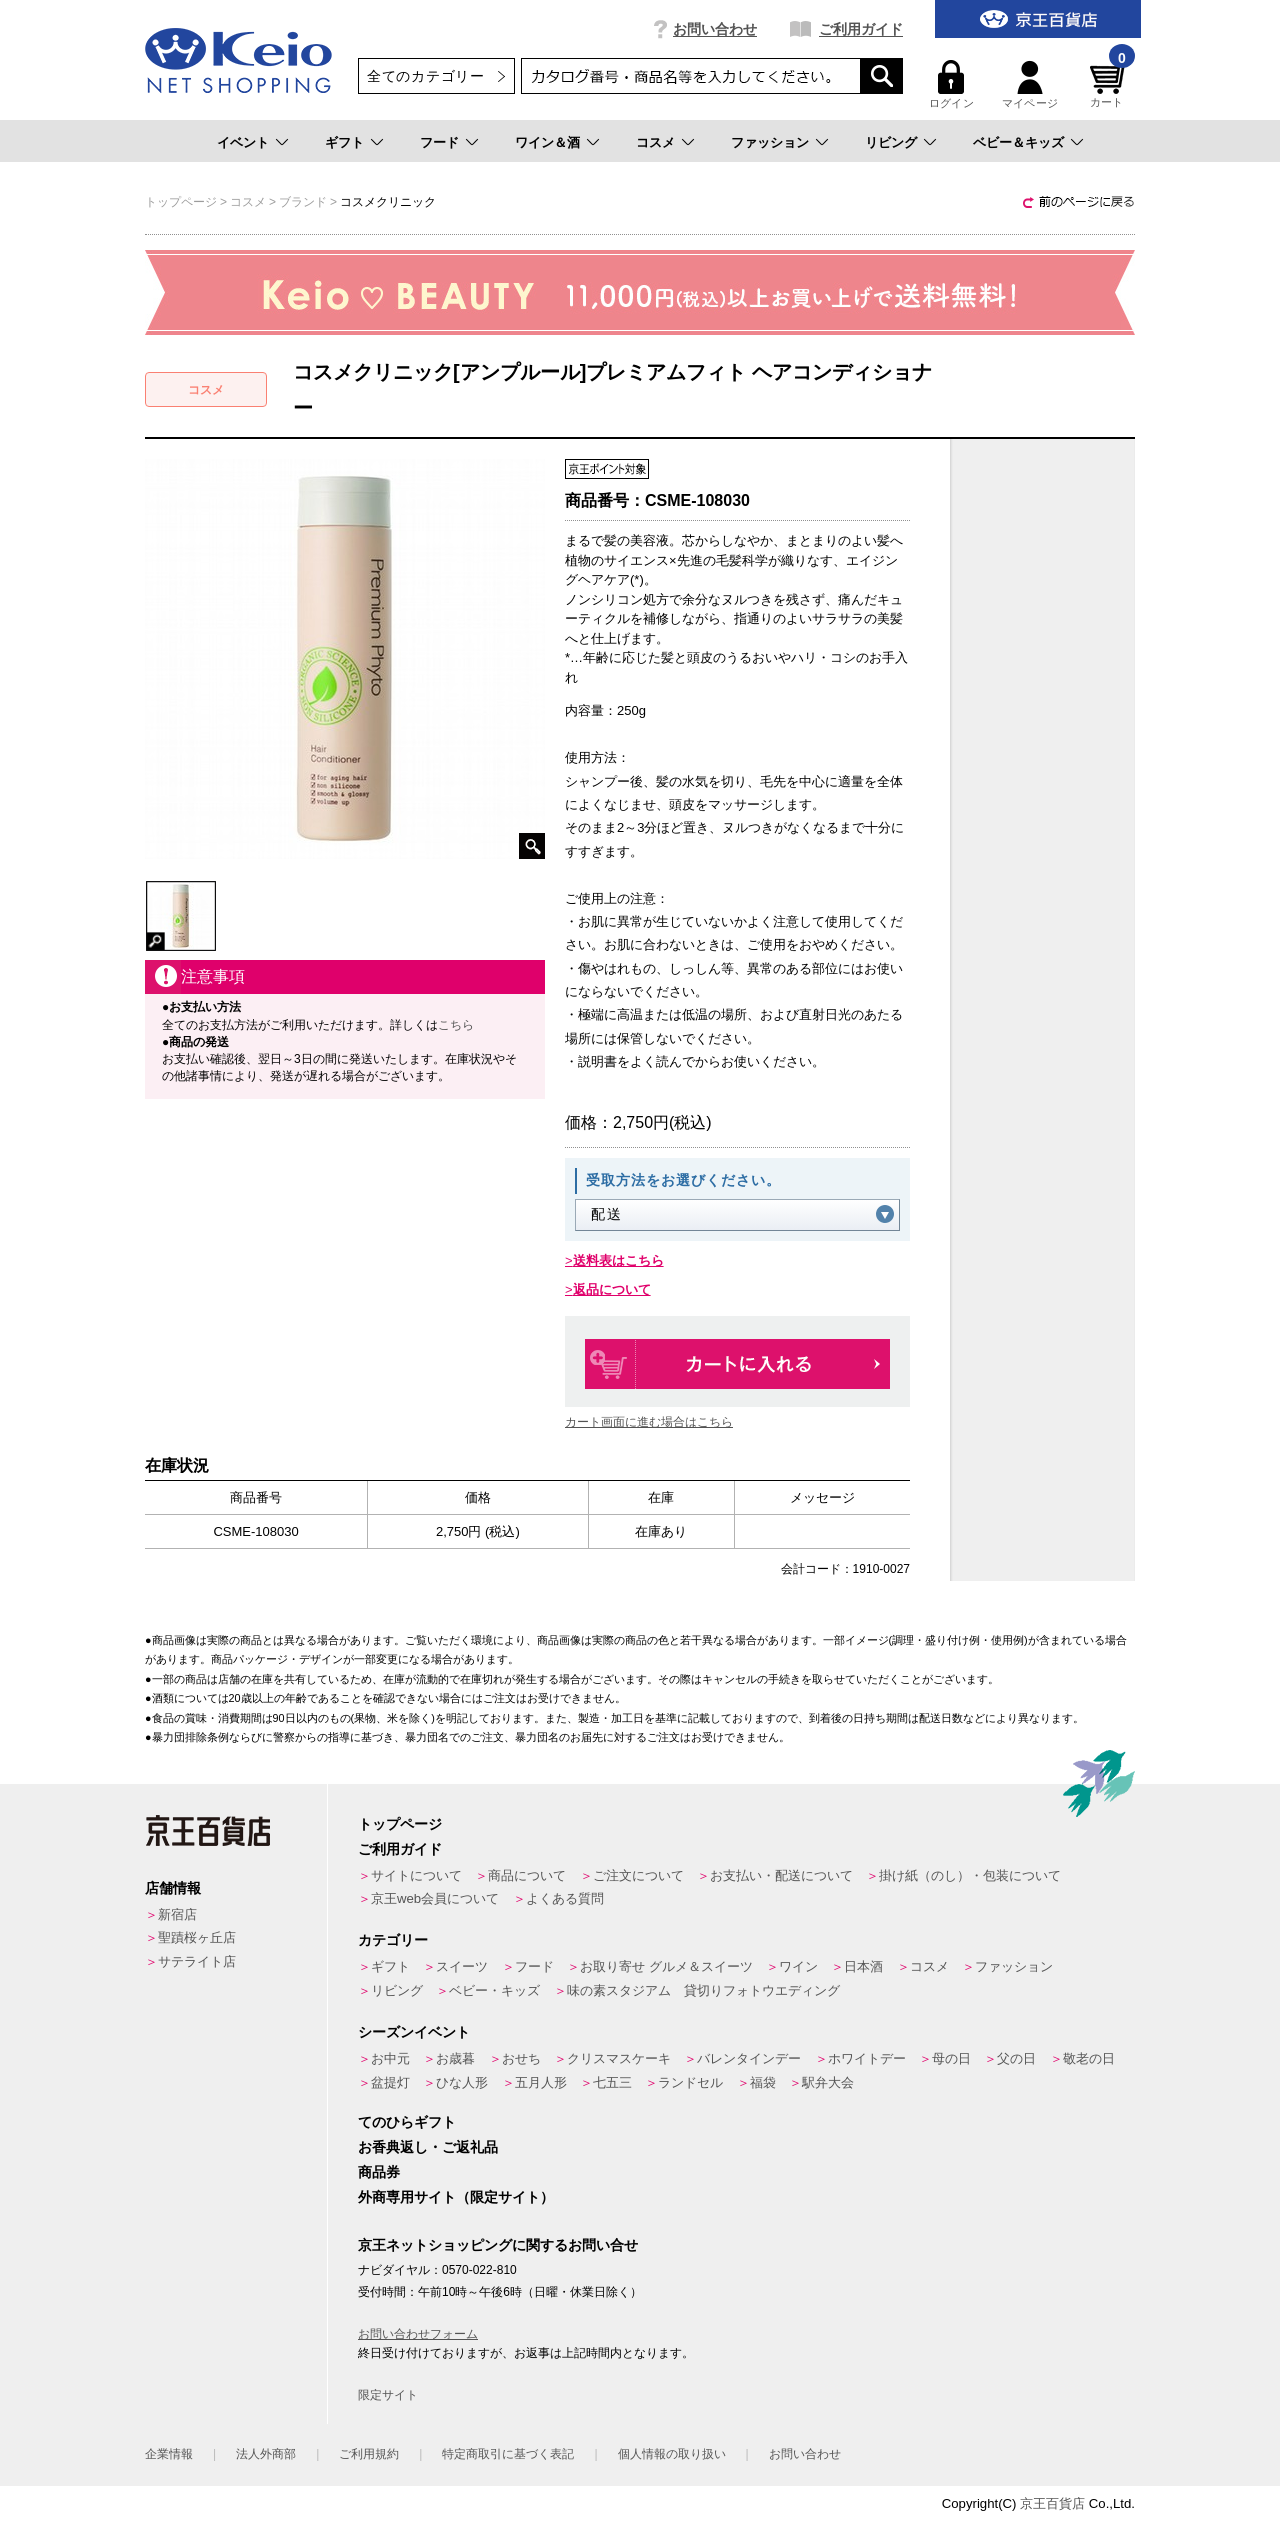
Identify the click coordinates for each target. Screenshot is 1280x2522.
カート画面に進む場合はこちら (649, 1422)
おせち (521, 2058)
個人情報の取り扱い (672, 2454)
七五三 (612, 2082)
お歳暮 (455, 2058)
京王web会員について (435, 1898)
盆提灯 (390, 2082)
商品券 (379, 2172)
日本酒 (863, 1966)
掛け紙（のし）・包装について (970, 1875)
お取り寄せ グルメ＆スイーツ (666, 1966)
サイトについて (416, 1875)
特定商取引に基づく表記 (508, 2454)
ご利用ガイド (861, 29)
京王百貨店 (1052, 2503)
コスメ (655, 142)
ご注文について (638, 1875)
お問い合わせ (715, 29)
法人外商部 (266, 2454)
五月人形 (541, 2082)
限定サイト (388, 2395)
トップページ (400, 1824)
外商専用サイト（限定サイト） (456, 2197)
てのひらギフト (407, 2122)
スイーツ (462, 1966)
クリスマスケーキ (619, 2058)
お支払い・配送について (781, 1875)
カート (1110, 84)
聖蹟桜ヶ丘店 (197, 1937)
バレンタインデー (749, 2058)
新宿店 (177, 1914)
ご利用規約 (369, 2454)
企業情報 (169, 2454)
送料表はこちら (618, 1260)
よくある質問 (565, 1898)
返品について (612, 1289)
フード (439, 142)
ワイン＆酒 (547, 142)
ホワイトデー (867, 2058)
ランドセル (690, 2082)
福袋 (763, 2082)
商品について (527, 1875)
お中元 (390, 2058)
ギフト (344, 142)
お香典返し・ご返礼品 (428, 2147)
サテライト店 (197, 1961)
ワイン (798, 1966)
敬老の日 (1089, 2058)
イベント (243, 142)
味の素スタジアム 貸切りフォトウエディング (703, 1990)
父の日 (1016, 2058)
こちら (456, 1025)
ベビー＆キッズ (1018, 142)
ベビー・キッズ (494, 1990)
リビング (891, 142)
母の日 (951, 2058)
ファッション (770, 142)
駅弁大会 (828, 2082)
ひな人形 (462, 2082)
